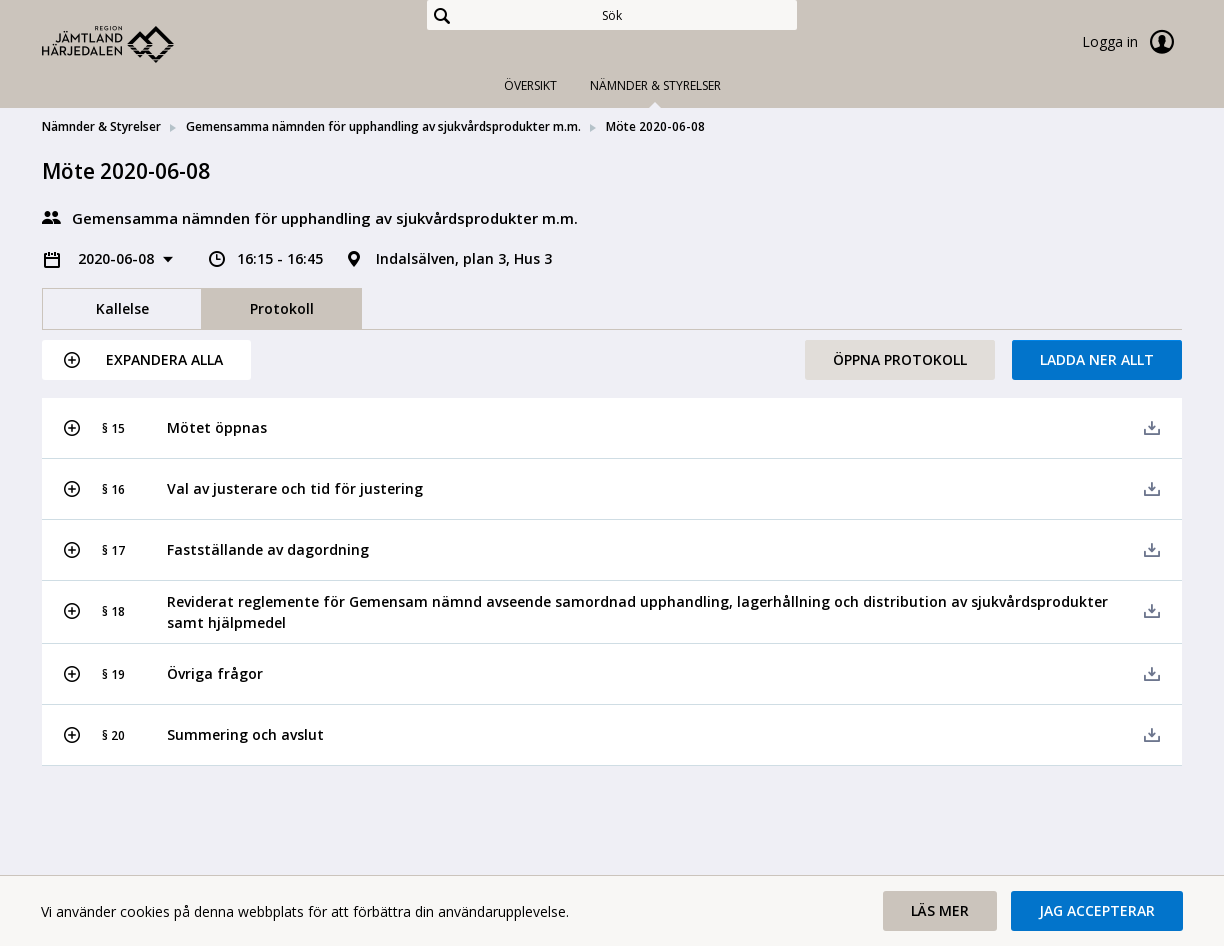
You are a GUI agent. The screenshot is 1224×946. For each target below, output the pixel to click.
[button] (146, 360)
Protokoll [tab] (282, 308)
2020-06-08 (118, 258)
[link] (142, 44)
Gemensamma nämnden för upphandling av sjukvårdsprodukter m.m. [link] (383, 126)
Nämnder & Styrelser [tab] (655, 85)
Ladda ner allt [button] (1097, 359)
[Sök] (612, 15)
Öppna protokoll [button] (900, 359)
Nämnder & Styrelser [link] (101, 126)
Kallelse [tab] (122, 308)
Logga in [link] (1132, 42)
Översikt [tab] (530, 85)
